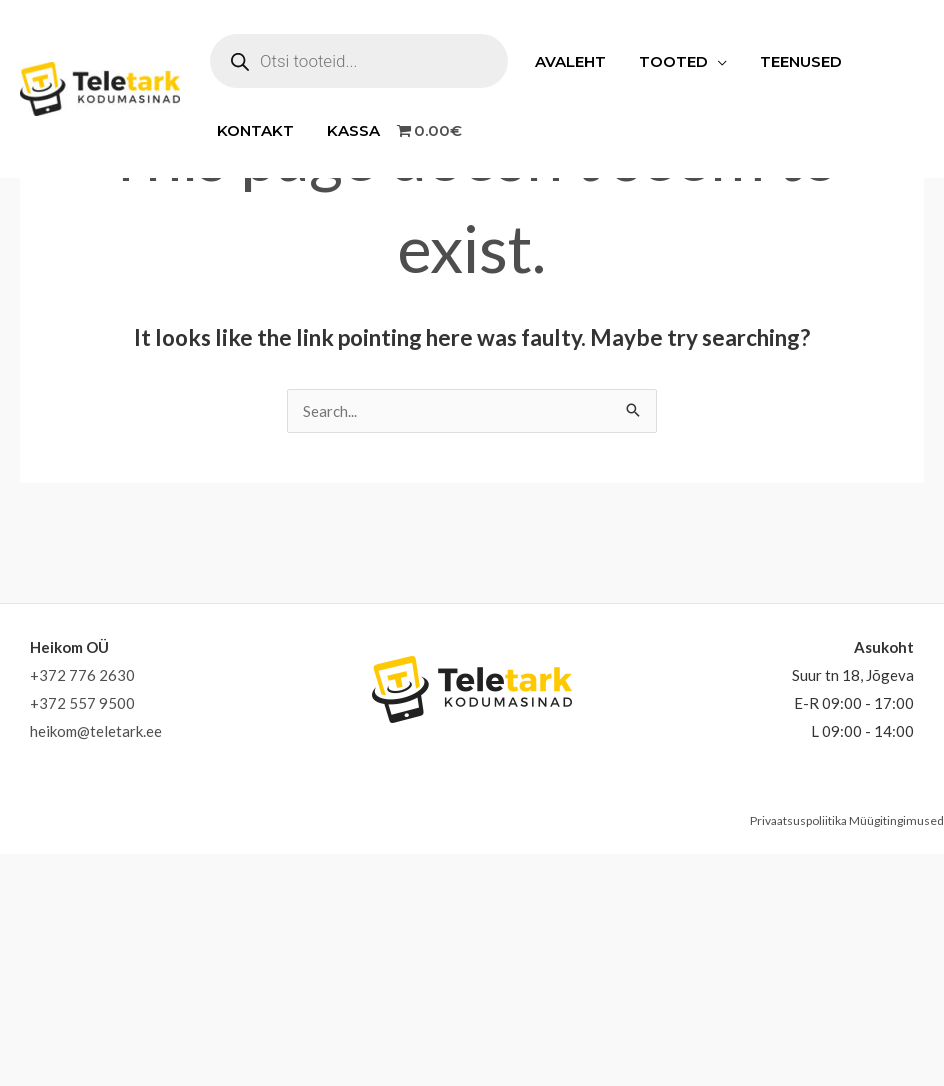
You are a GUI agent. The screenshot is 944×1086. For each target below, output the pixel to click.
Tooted (668, 61)
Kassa (348, 130)
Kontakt (253, 130)
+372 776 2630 (82, 675)
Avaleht (568, 61)
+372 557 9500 (82, 703)
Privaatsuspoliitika (798, 820)
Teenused (793, 61)
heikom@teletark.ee (96, 731)
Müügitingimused (896, 820)
